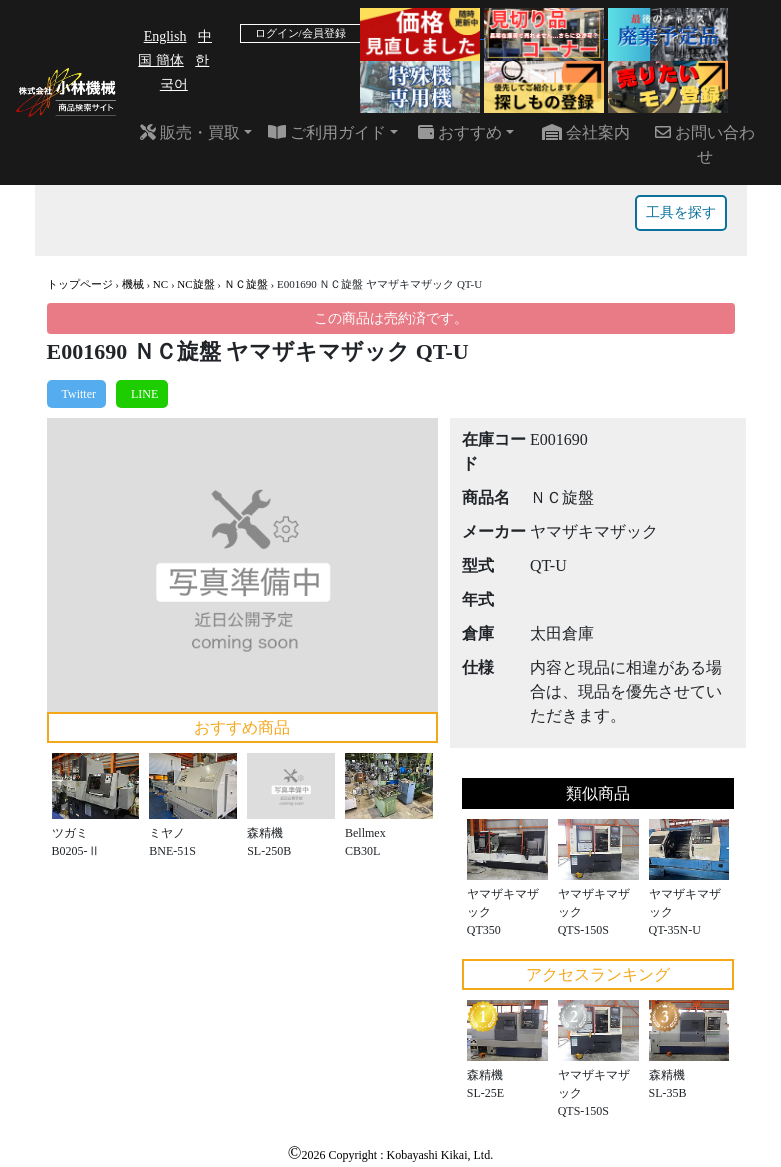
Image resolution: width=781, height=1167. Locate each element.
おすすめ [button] (460, 132)
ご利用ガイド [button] (327, 132)
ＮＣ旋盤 (246, 284)
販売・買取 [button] (190, 132)
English (165, 36)
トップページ (80, 284)
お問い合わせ (705, 144)
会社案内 (586, 132)
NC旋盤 (195, 284)
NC (160, 284)
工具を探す (681, 212)
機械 (133, 284)
